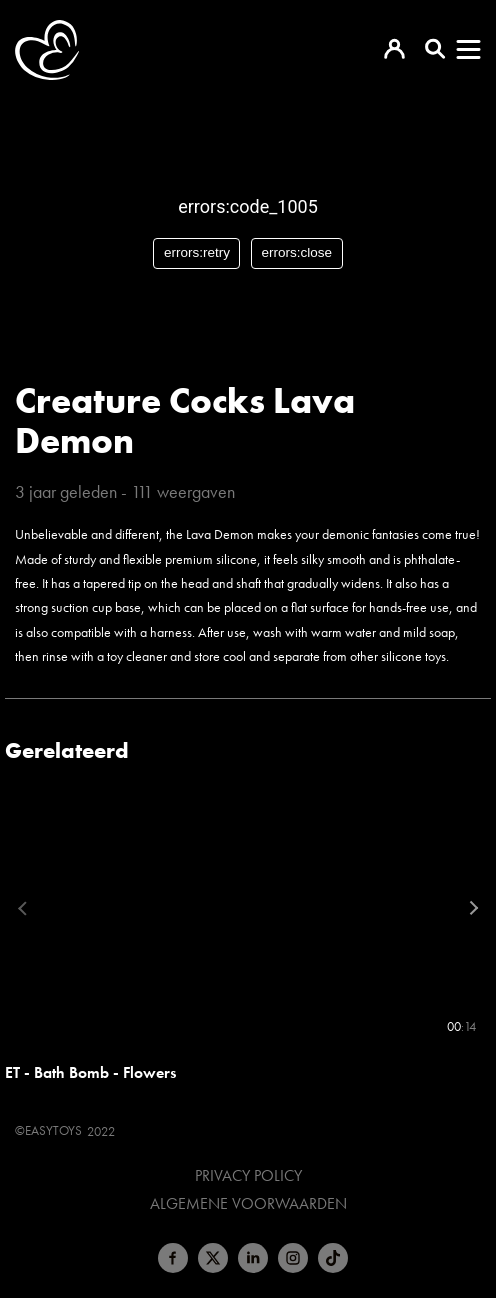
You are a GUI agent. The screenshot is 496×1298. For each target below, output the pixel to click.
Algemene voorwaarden (248, 1204)
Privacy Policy (248, 1176)
